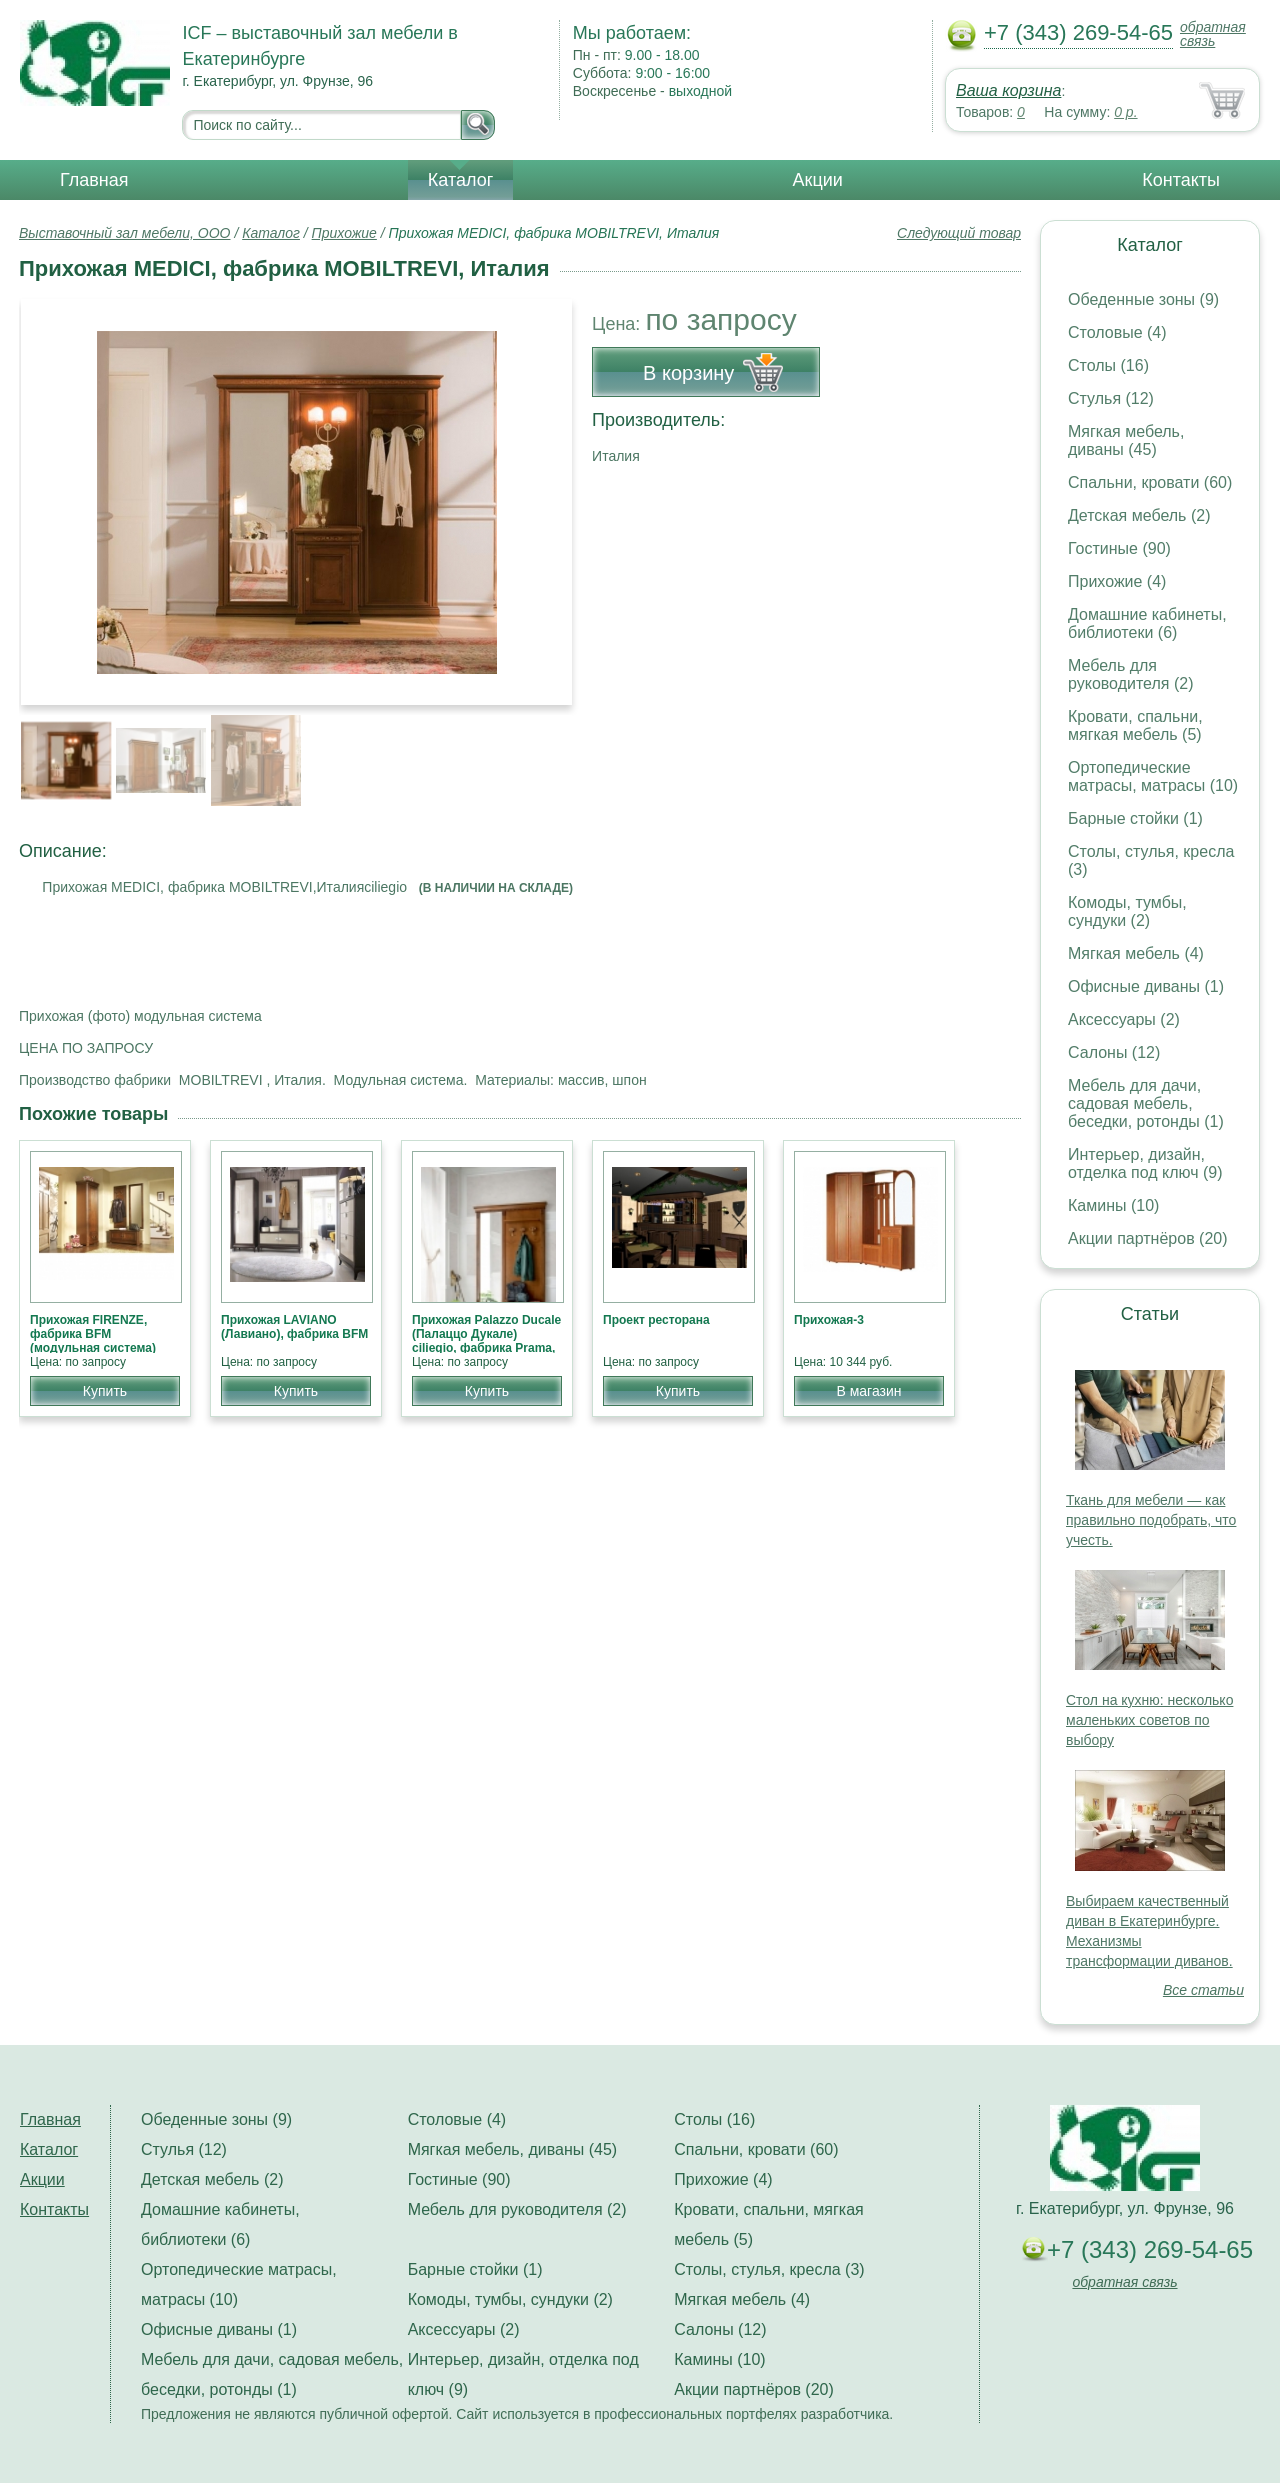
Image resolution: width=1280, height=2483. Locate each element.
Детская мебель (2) (1139, 515)
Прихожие (344, 233)
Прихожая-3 (829, 1320)
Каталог (460, 180)
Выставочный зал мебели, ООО (125, 233)
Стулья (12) (1111, 398)
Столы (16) (1108, 365)
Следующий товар (959, 233)
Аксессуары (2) (1124, 1019)
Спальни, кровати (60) (1150, 482)
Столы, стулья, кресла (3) (769, 2269)
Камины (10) (1113, 1205)
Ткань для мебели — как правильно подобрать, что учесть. (1151, 1520)
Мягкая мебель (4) (1136, 953)
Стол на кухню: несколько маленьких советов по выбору (1149, 1720)
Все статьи (1203, 1990)
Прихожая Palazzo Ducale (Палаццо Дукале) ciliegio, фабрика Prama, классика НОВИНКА (486, 1341)
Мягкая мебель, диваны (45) (1126, 440)
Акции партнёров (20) (1148, 1238)
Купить (105, 1391)
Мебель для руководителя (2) (1130, 674)
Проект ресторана (656, 1320)
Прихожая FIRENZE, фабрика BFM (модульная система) (93, 1334)
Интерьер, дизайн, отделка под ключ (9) (1145, 1163)
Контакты (1181, 180)
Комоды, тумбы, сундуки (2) (1127, 911)
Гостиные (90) (1119, 548)
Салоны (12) (1114, 1052)
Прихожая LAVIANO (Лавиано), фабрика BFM (294, 1327)
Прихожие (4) (1117, 581)
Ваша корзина (1008, 90)
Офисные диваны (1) (1146, 986)
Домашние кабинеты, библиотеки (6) (1147, 623)
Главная (94, 180)
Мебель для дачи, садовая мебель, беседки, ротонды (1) (1146, 1103)
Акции (818, 180)
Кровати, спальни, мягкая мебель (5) (1135, 725)
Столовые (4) (1117, 332)
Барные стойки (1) (1135, 818)
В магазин (868, 1391)
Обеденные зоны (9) (1143, 299)
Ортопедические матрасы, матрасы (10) (1153, 776)
